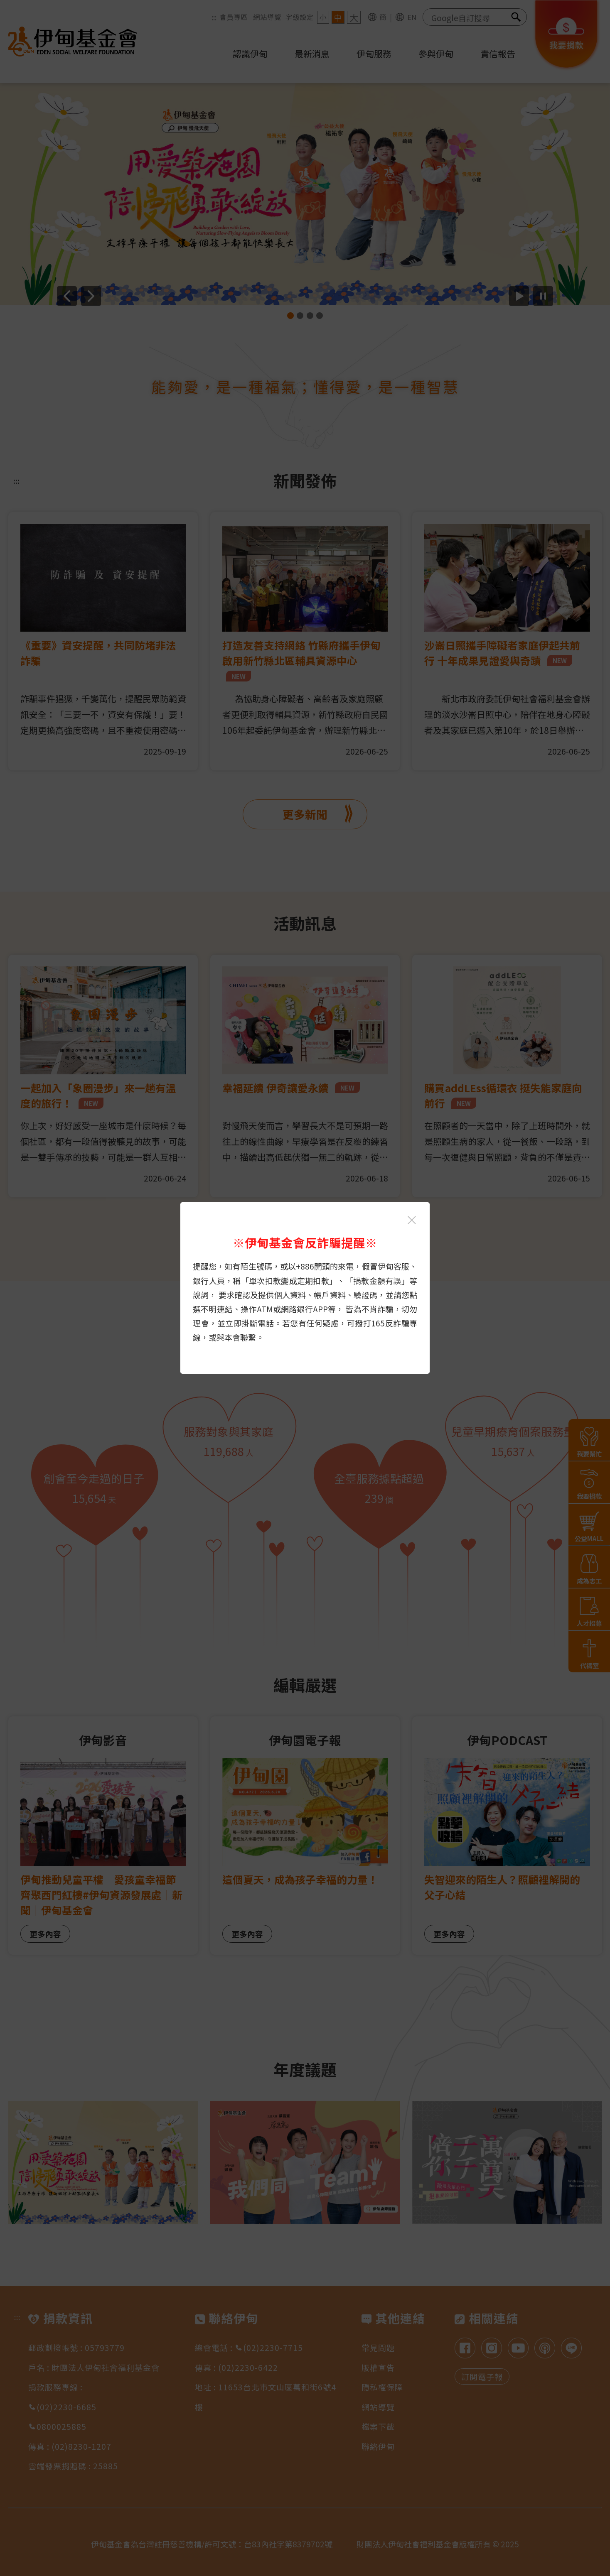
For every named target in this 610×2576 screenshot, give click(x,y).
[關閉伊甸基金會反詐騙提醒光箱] (411, 1220)
